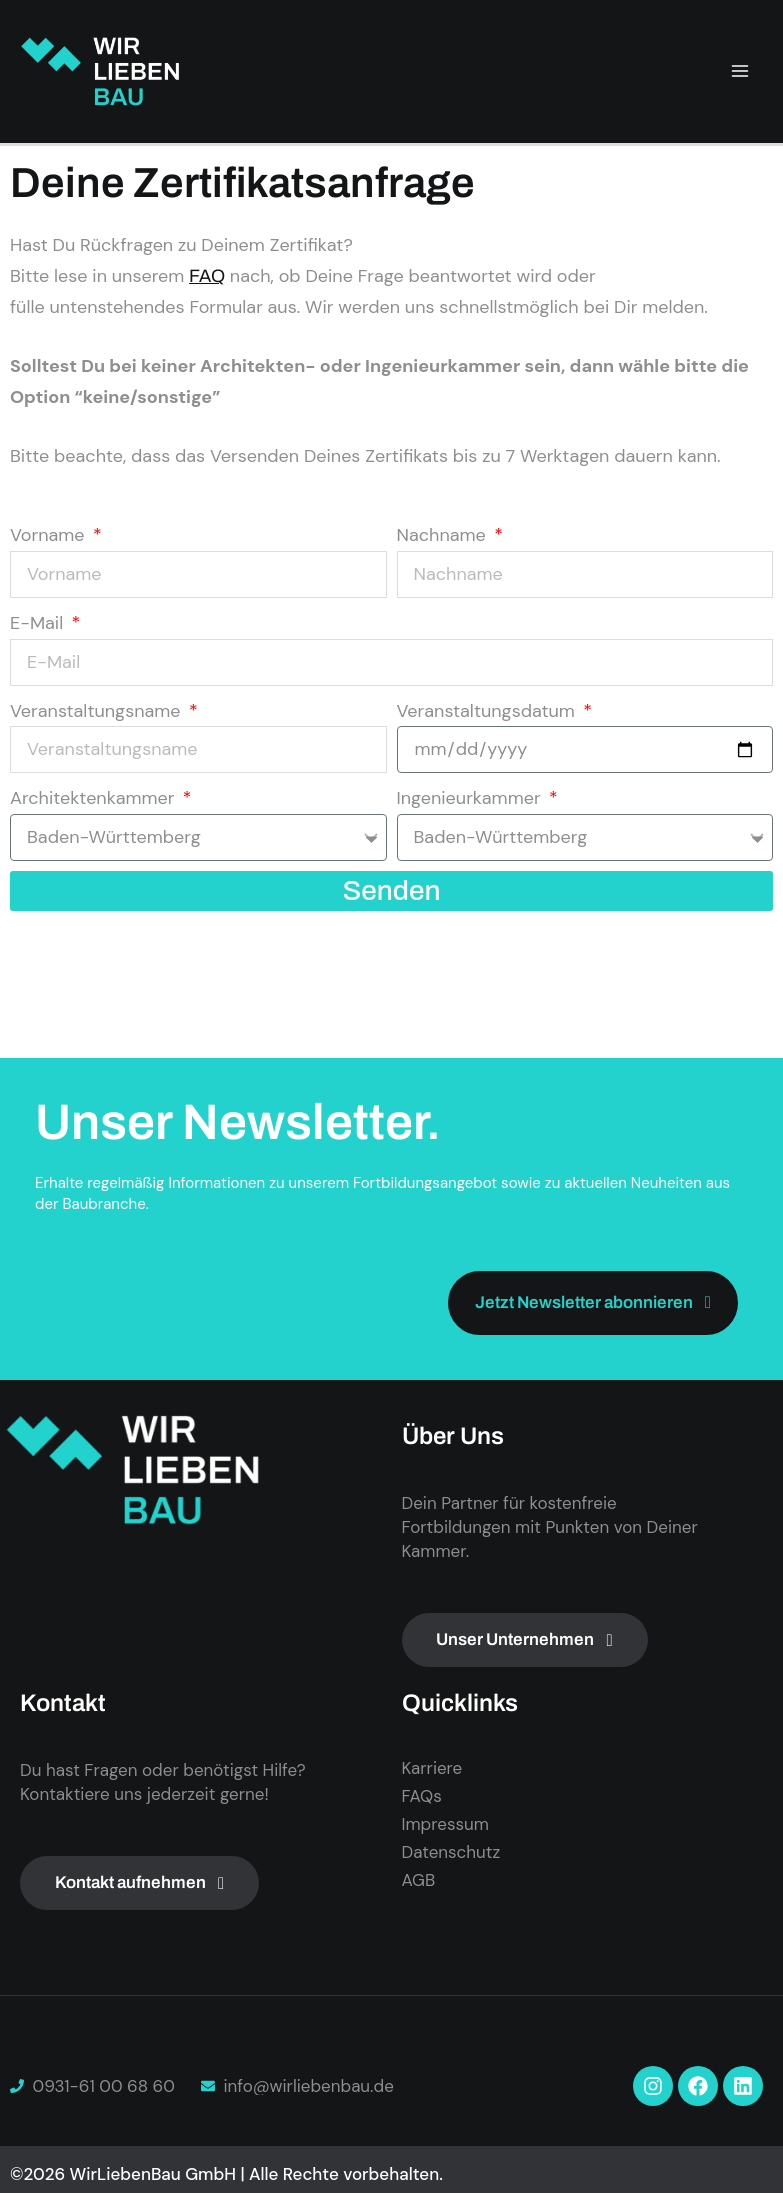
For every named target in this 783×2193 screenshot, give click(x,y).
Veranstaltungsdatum (488, 711)
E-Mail (39, 623)
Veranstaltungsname (97, 711)
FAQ (207, 276)
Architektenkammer (94, 798)
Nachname (444, 535)
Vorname (49, 535)
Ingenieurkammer (471, 798)
